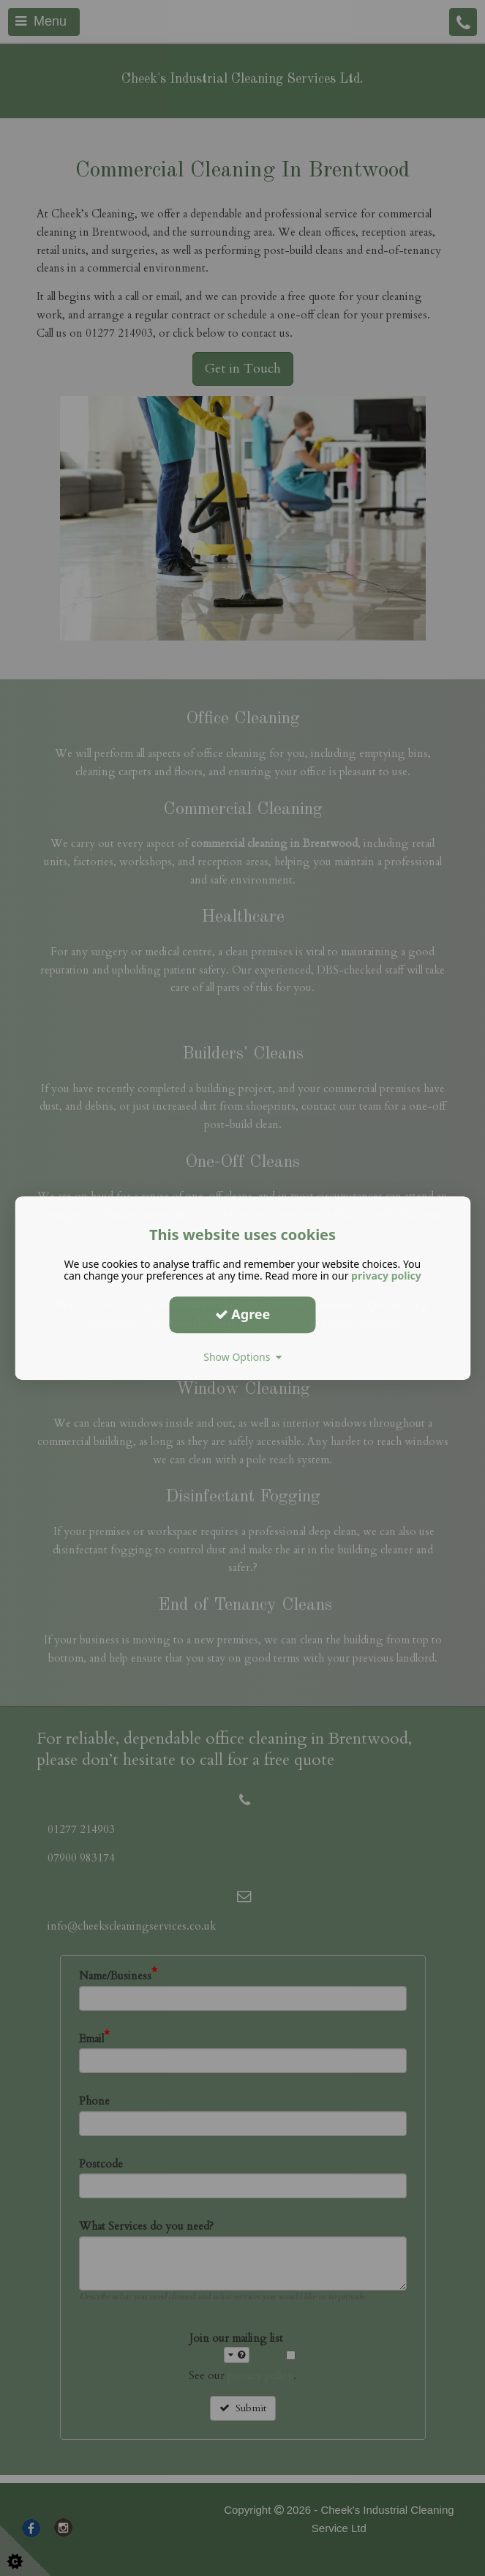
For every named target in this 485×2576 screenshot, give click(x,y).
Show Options (242, 1357)
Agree (243, 1314)
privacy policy (386, 1276)
